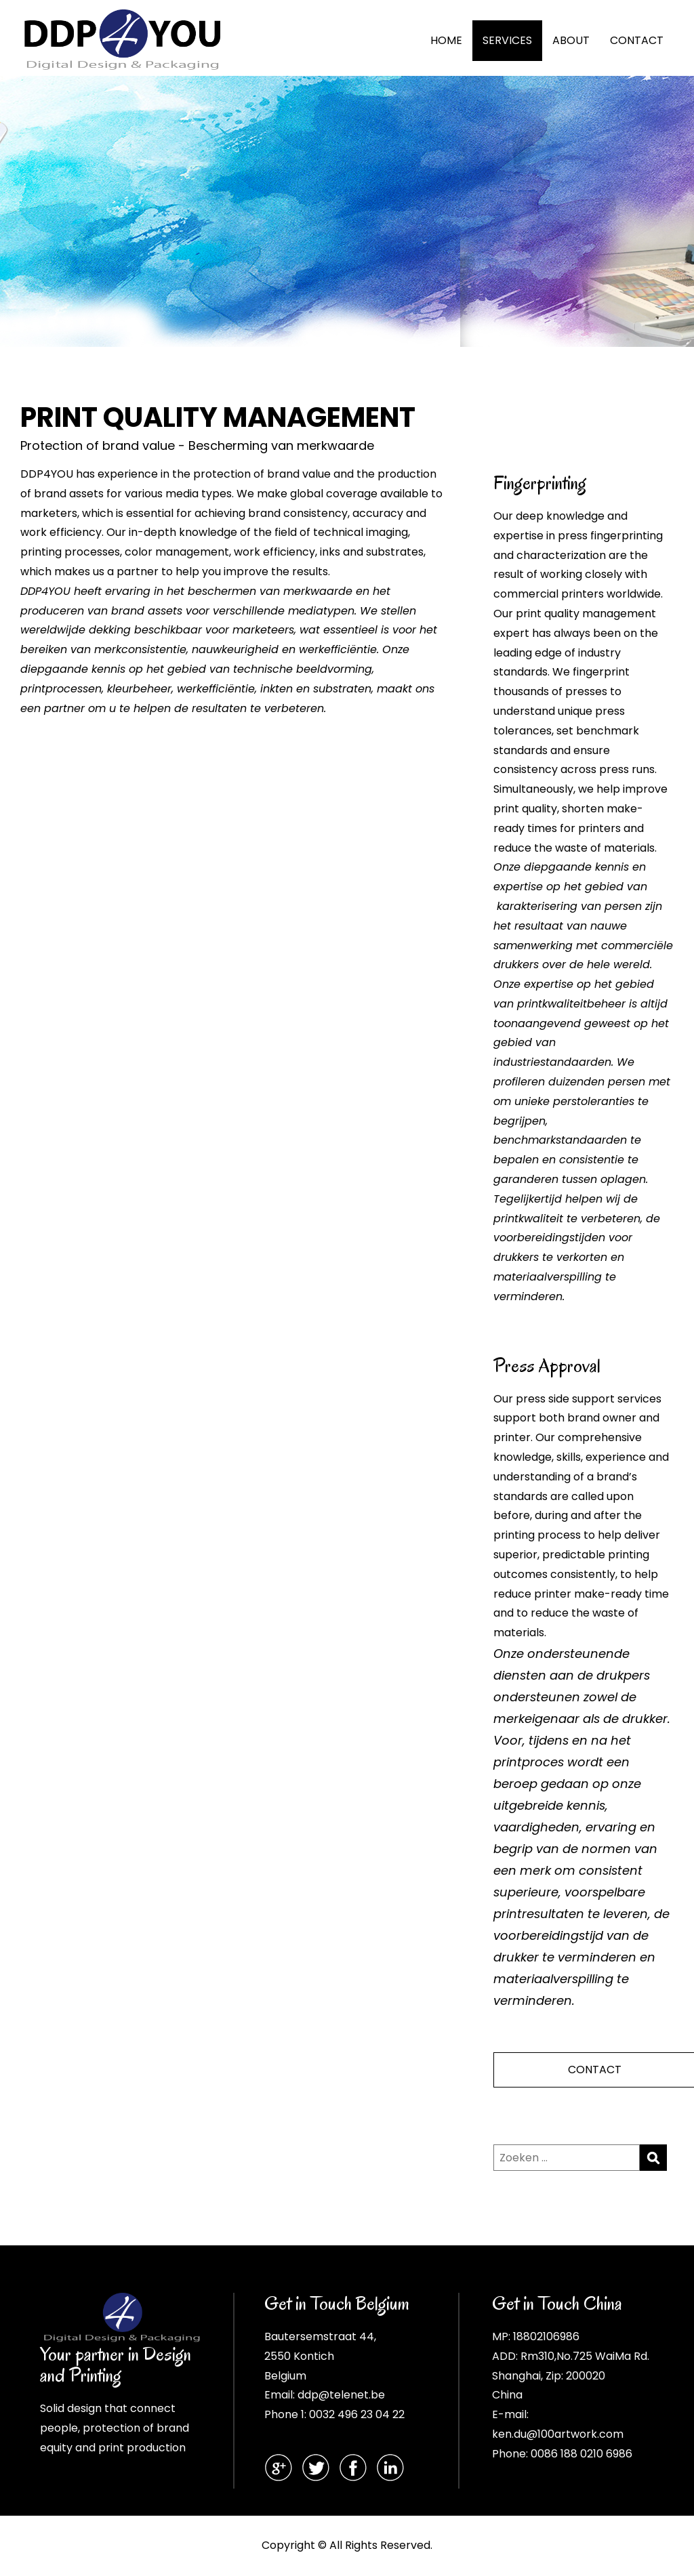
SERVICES (507, 40)
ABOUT (571, 40)
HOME (446, 40)
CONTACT (637, 40)
